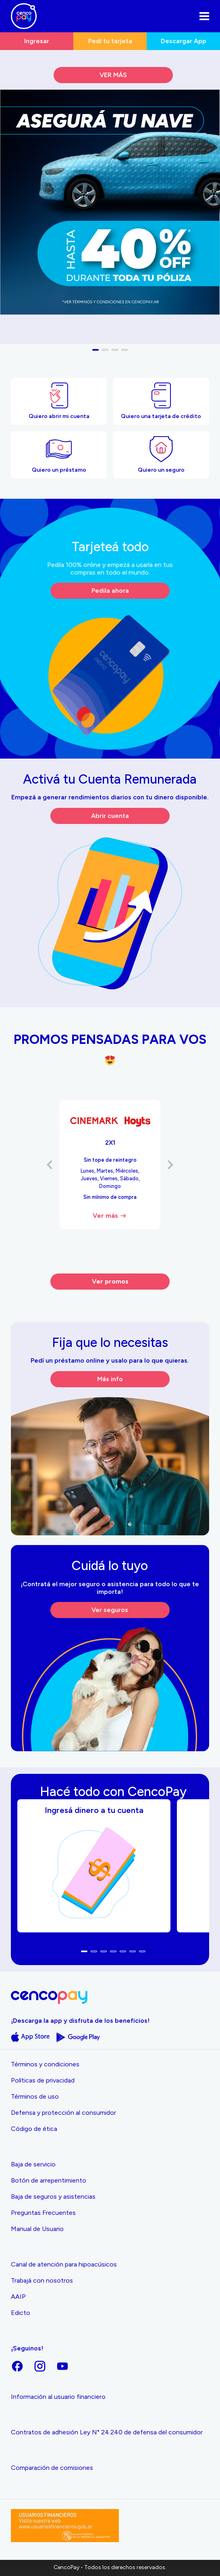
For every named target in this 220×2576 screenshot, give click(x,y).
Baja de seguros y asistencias (53, 2196)
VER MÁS (113, 75)
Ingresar (36, 41)
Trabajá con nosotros (42, 2280)
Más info (110, 1379)
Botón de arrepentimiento (48, 2180)
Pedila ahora (110, 590)
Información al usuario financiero (58, 2396)
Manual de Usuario (37, 2229)
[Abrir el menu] (204, 16)
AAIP (18, 2296)
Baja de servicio (33, 2164)
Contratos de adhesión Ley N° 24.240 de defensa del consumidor (107, 2432)
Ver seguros (109, 1610)
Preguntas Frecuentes (43, 2212)
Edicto (20, 2313)
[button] (95, 350)
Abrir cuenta (110, 816)
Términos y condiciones (45, 2064)
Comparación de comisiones (52, 2467)
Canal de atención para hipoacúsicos (64, 2264)
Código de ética (34, 2129)
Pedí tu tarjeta (110, 41)
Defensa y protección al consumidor (63, 2112)
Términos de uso (35, 2096)
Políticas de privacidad (43, 2080)
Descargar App (183, 41)
